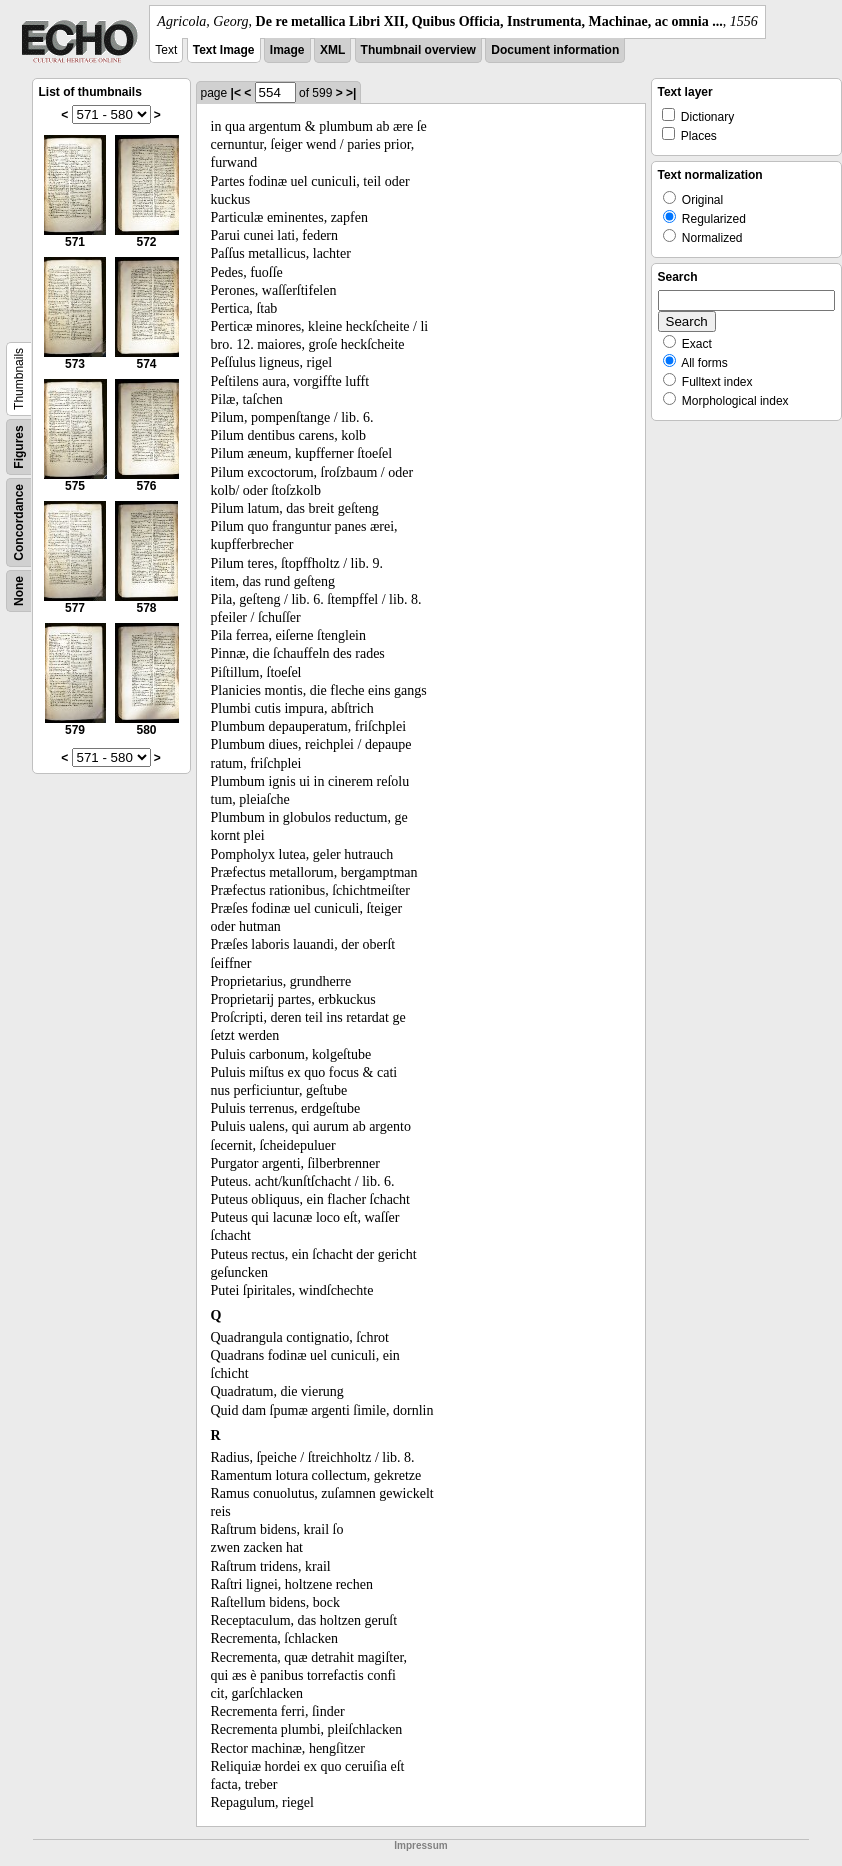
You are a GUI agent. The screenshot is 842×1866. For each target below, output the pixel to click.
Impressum (420, 1845)
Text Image (224, 50)
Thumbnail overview (418, 50)
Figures (19, 446)
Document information (555, 50)
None (19, 591)
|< (236, 93)
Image (287, 50)
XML (332, 50)
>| (351, 93)
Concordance (19, 522)
